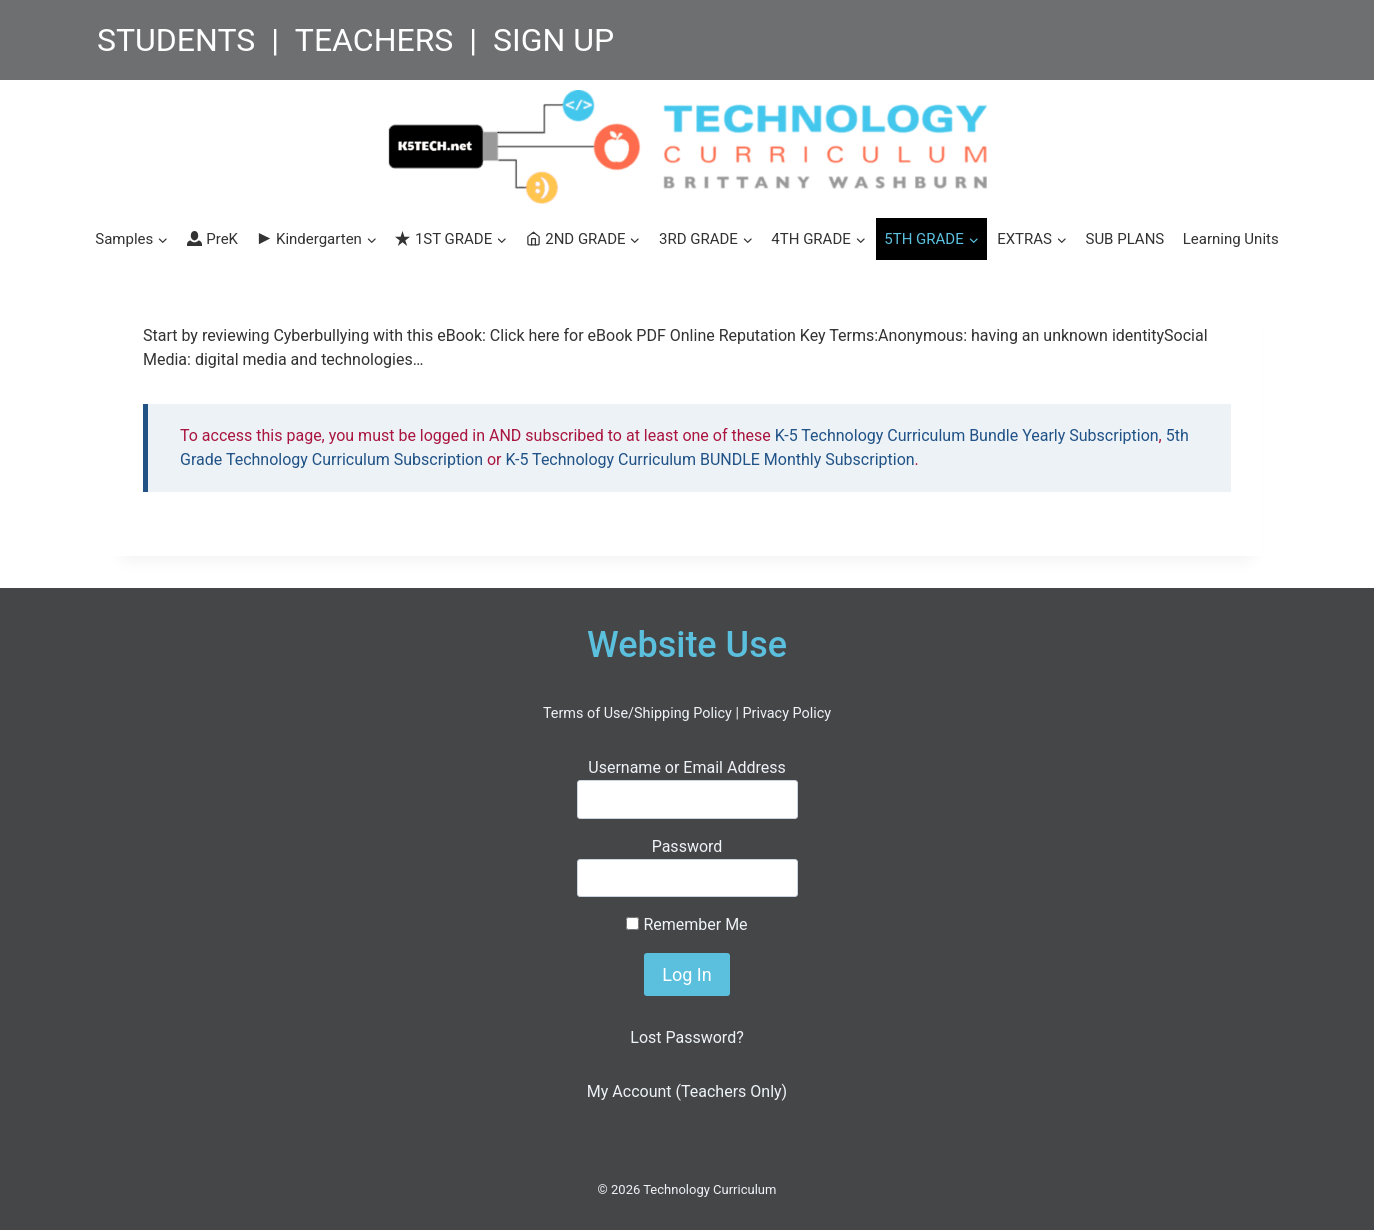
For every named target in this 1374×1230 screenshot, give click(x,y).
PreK (212, 239)
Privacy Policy (786, 713)
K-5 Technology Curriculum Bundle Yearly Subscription (967, 435)
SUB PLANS (1124, 239)
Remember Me (686, 924)
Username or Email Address (686, 767)
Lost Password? (686, 1037)
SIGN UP (553, 40)
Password (687, 846)
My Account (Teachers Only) (687, 1091)
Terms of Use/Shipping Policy (637, 713)
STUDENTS (176, 40)
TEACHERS (374, 40)
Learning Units (1231, 239)
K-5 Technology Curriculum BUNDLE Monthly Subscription (710, 459)
